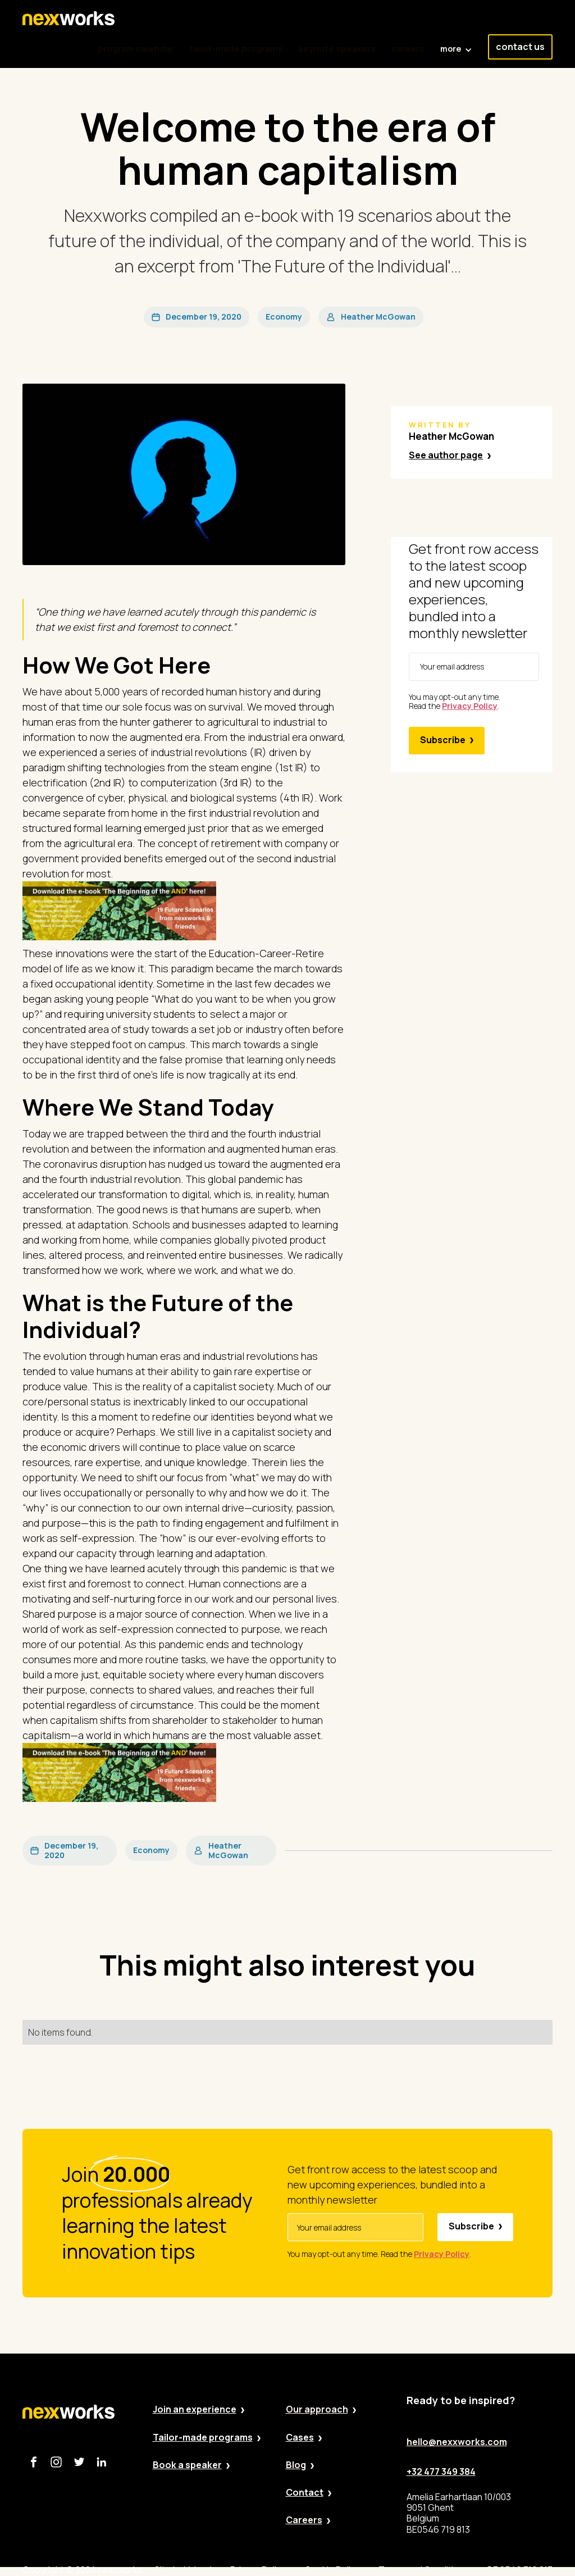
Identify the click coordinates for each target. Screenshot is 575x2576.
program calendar (136, 48)
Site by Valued (183, 2570)
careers (408, 48)
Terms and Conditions (423, 2570)
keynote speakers (337, 48)
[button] (456, 43)
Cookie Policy (332, 2570)
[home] (68, 18)
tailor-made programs (236, 48)
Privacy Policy (258, 2570)
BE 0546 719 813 (520, 2570)
